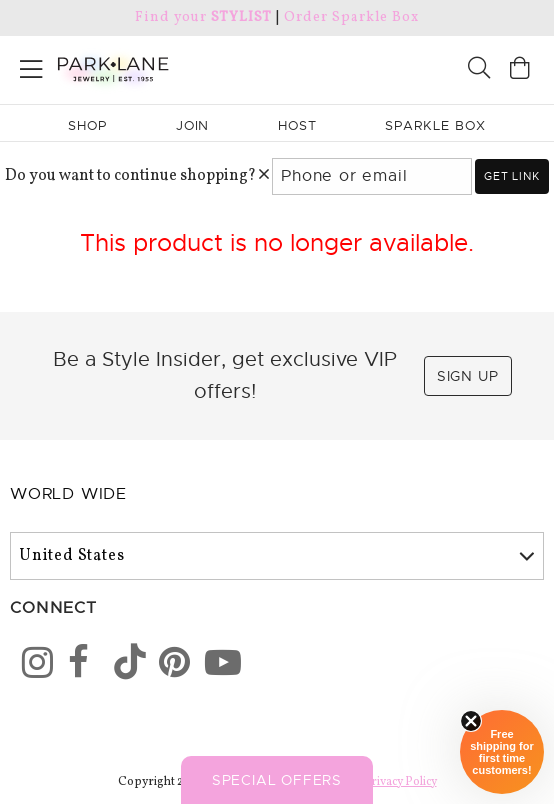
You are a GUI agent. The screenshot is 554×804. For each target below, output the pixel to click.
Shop (87, 125)
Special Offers (277, 780)
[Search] (479, 70)
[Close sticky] (471, 721)
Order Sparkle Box (351, 17)
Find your (203, 17)
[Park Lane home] (138, 67)
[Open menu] (31, 65)
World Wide (68, 494)
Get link (511, 176)
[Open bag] (520, 70)
